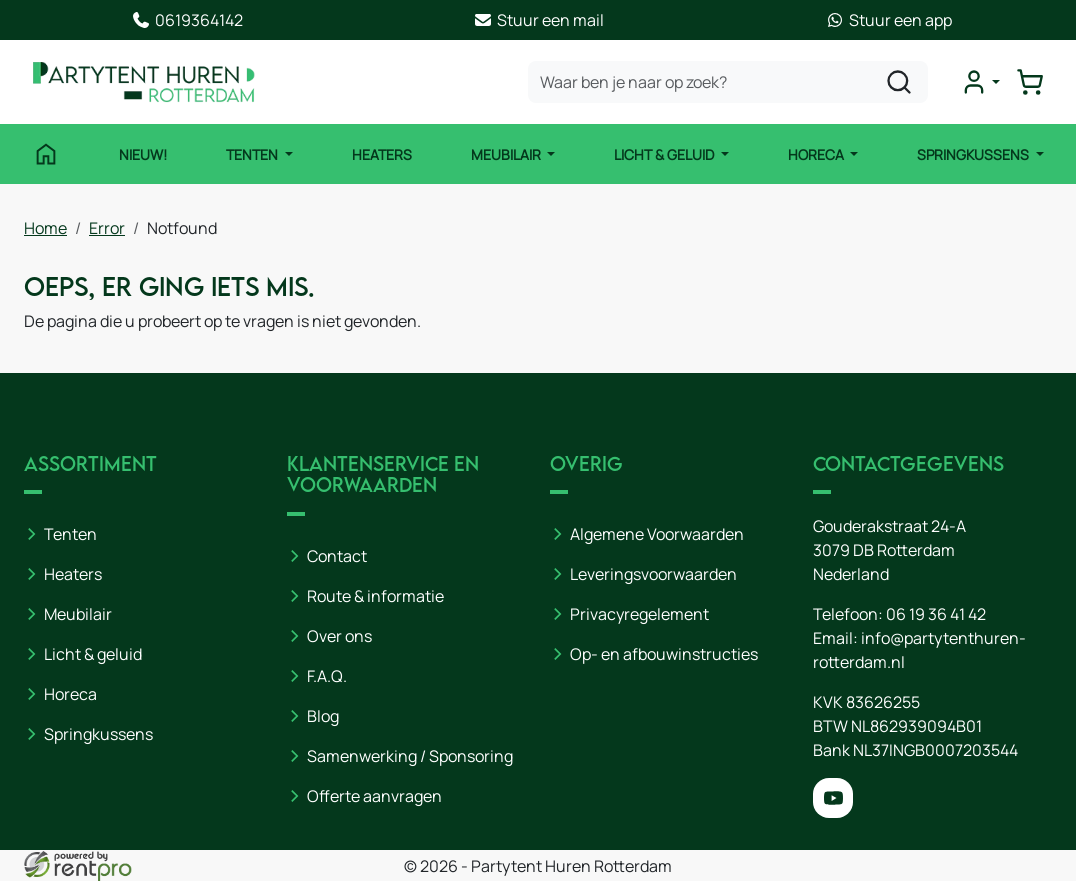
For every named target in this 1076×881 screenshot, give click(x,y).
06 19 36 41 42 (936, 614)
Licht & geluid (93, 654)
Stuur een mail (538, 20)
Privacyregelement (639, 614)
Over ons (339, 636)
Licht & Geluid (665, 154)
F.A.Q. (327, 676)
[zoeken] (899, 82)
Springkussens (974, 154)
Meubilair (507, 154)
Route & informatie (375, 596)
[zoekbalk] (728, 82)
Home (45, 228)
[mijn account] (980, 82)
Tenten (253, 154)
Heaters (382, 154)
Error (107, 228)
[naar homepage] (144, 82)
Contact (337, 556)
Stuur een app (888, 20)
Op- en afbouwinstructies (664, 654)
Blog (323, 716)
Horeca (817, 154)
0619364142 (187, 20)
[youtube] (833, 798)
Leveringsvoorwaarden (653, 574)
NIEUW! (143, 154)
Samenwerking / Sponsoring (410, 756)
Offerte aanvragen (374, 796)
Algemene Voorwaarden (657, 534)
